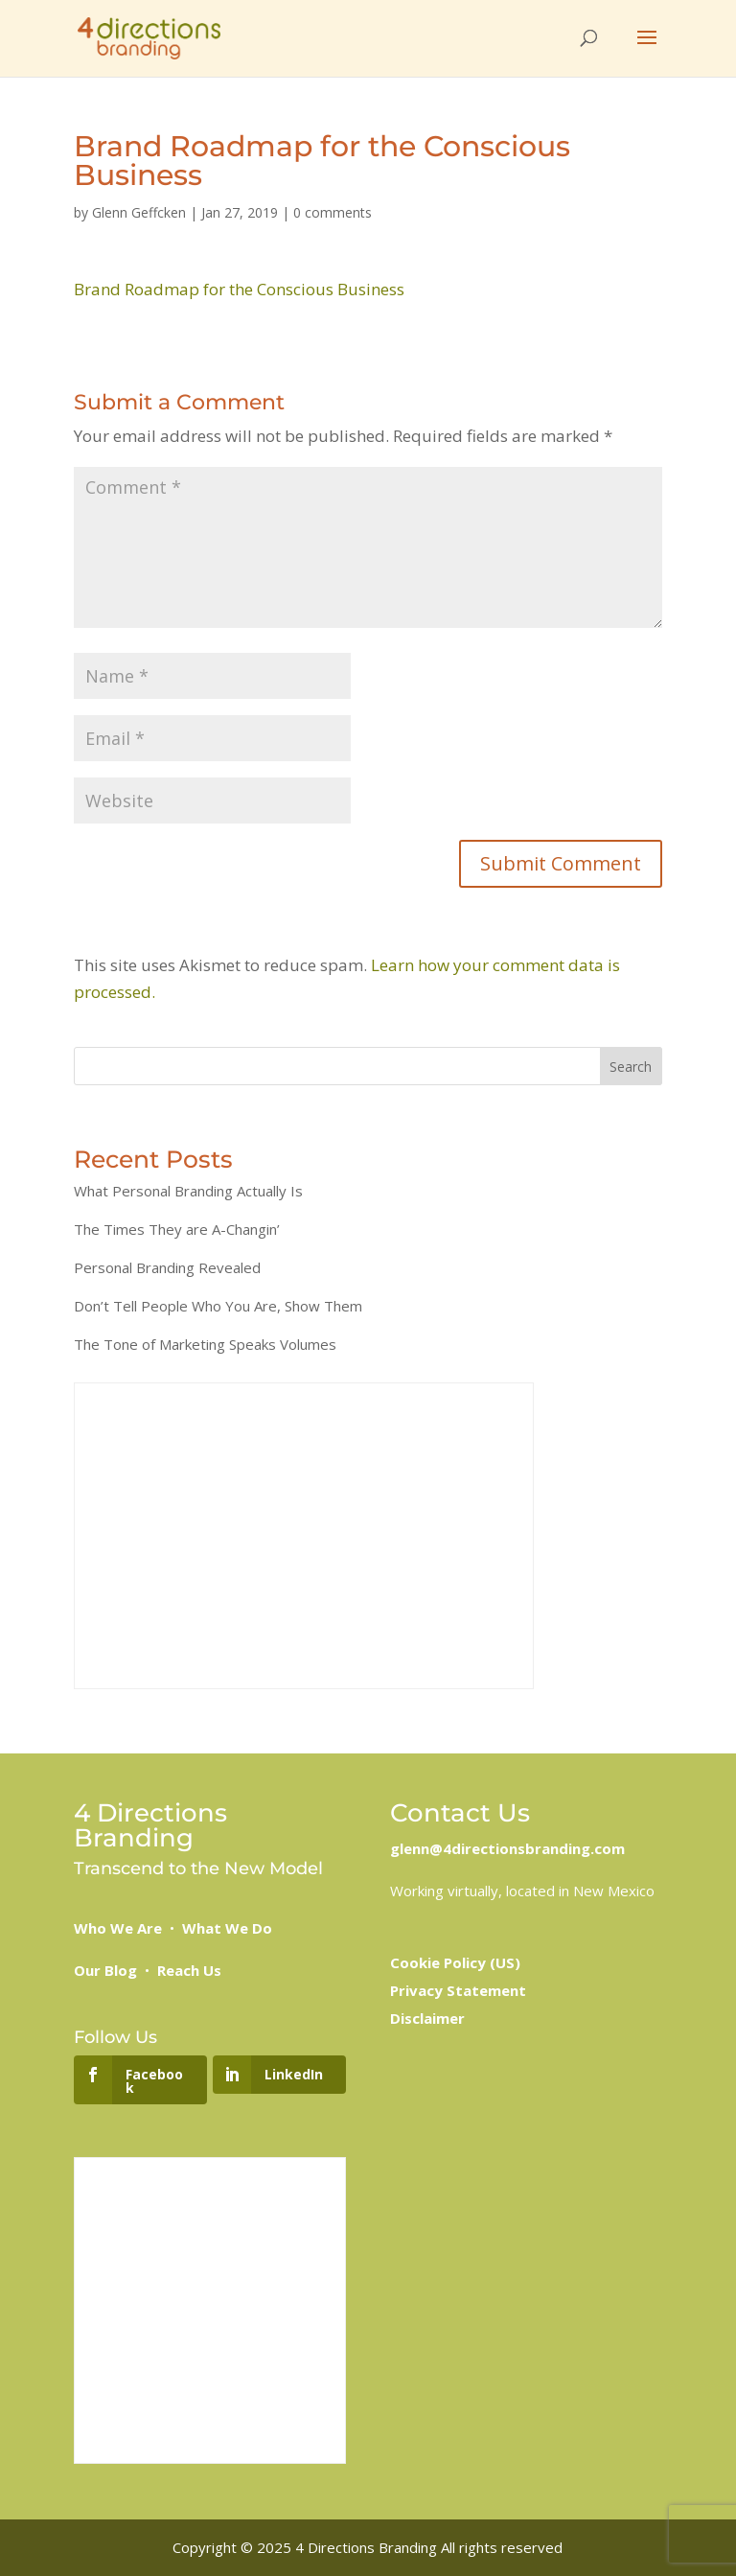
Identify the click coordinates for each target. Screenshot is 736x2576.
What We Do (227, 1928)
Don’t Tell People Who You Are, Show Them (218, 1305)
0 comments (332, 212)
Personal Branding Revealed (167, 1267)
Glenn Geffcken (139, 212)
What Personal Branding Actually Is (188, 1190)
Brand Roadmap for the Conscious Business (239, 289)
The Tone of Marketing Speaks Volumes (205, 1344)
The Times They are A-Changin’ (177, 1229)
